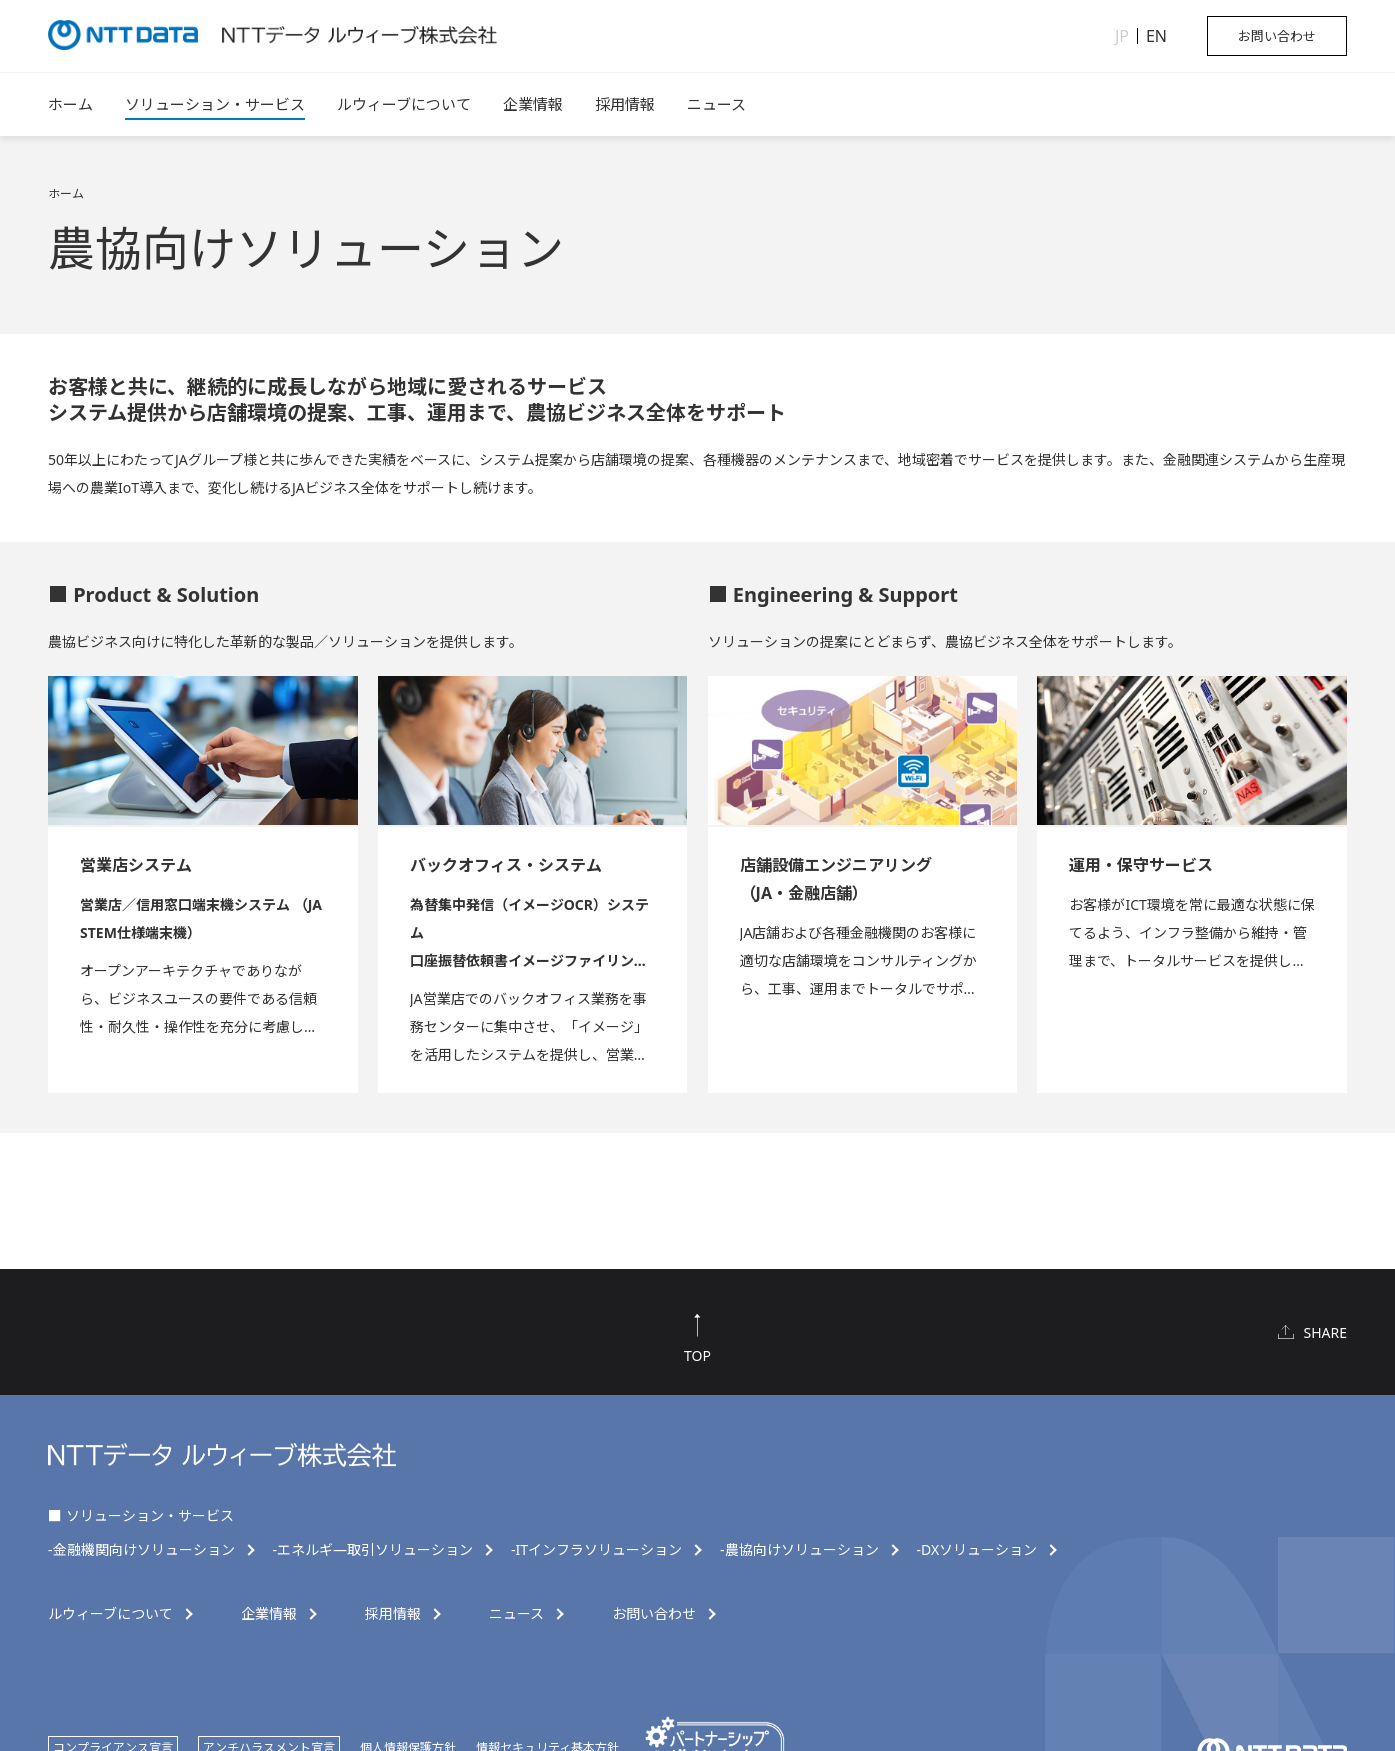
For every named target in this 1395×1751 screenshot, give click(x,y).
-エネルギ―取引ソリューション (373, 1550)
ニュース (716, 104)
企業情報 (533, 104)
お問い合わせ (1277, 36)
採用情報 (625, 104)
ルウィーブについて (404, 104)
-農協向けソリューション (799, 1550)
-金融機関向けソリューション (141, 1550)
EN (1156, 36)
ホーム (70, 104)
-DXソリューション (977, 1550)
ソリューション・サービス (215, 104)
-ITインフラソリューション (596, 1550)
